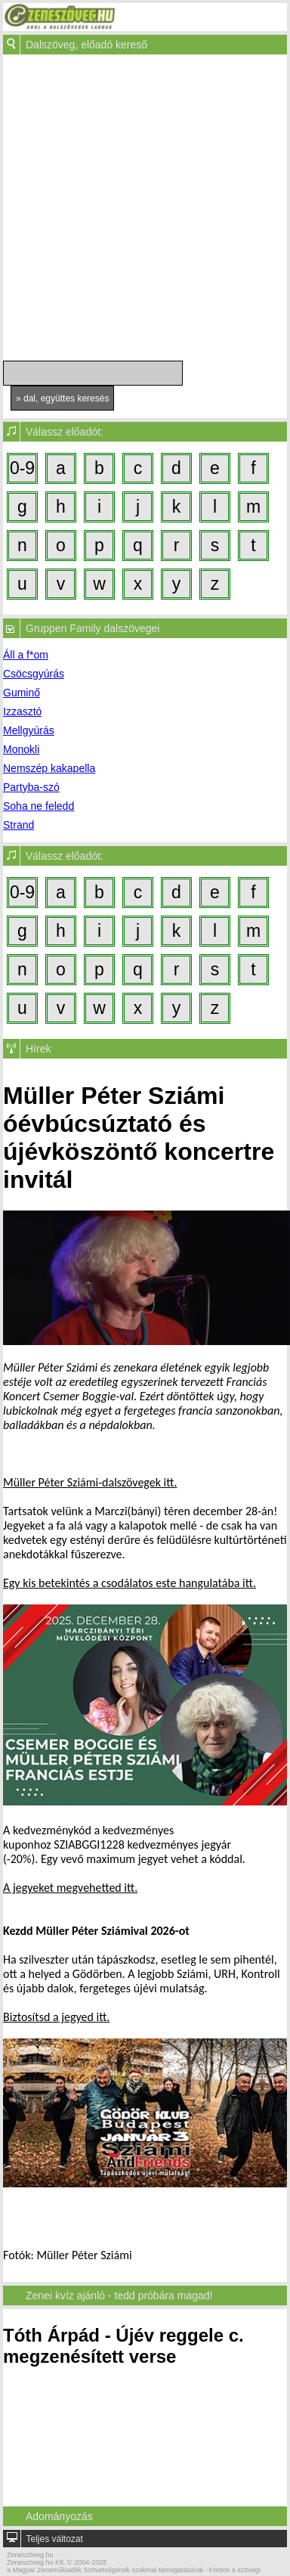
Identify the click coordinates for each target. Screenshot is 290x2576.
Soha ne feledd (38, 806)
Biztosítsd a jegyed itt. (56, 2017)
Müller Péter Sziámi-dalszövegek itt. (90, 1482)
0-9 (22, 468)
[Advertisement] (141, 211)
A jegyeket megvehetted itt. (70, 1887)
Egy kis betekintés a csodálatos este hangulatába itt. (129, 1583)
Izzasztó (22, 711)
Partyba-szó (31, 787)
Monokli (21, 749)
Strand (18, 825)
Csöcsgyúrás (33, 674)
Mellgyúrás (28, 730)
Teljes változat (54, 2539)
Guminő (21, 693)
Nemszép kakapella (49, 768)
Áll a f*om (25, 655)
